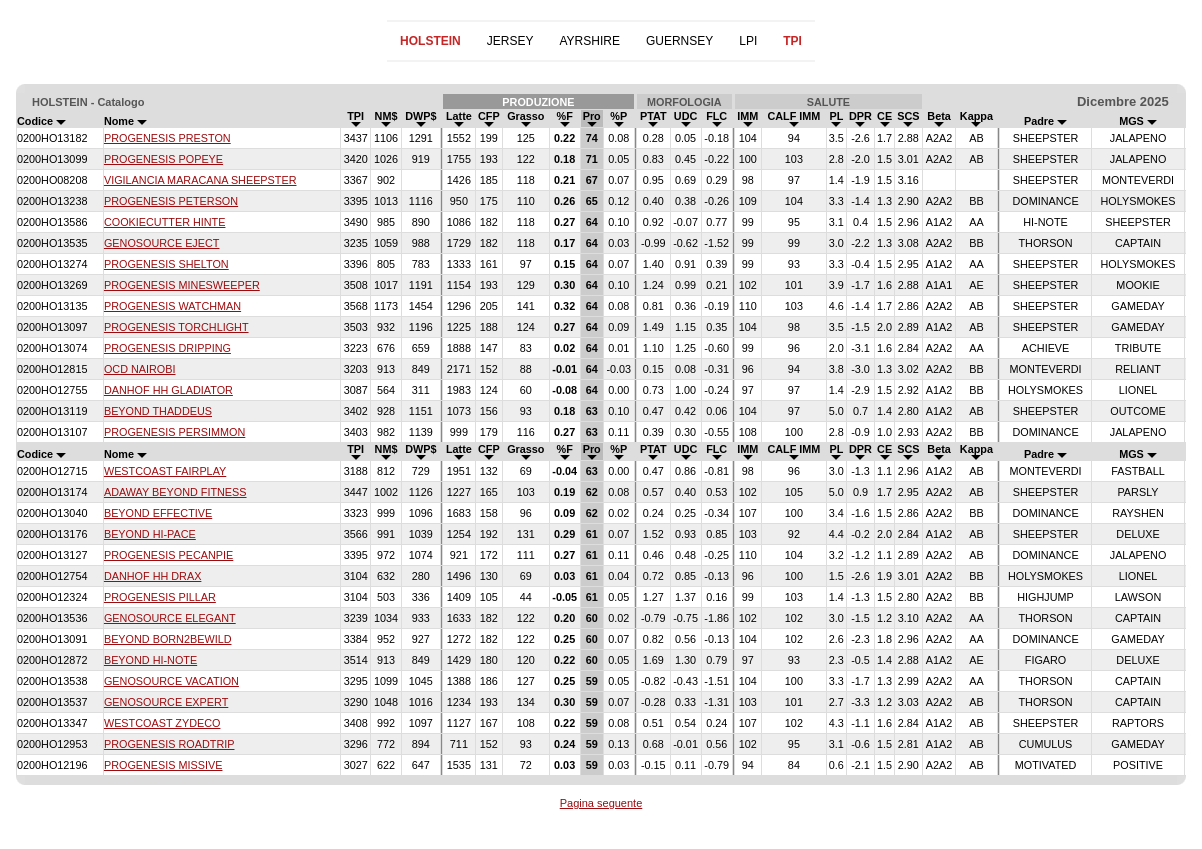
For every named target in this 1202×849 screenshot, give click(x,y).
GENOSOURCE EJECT (162, 243)
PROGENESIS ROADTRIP (169, 744)
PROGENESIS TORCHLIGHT (176, 327)
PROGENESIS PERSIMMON (174, 432)
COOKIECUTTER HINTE (165, 222)
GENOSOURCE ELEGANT (170, 618)
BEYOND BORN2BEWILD (168, 639)
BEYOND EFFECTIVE (158, 513)
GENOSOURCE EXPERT (166, 702)
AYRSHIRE (589, 41)
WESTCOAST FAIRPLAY (165, 471)
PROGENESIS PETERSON (171, 201)
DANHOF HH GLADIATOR (168, 390)
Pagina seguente (601, 803)
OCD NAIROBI (140, 369)
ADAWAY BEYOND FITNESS (175, 492)
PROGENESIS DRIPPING (167, 348)
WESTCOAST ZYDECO (162, 723)
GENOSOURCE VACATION (171, 681)
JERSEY (510, 41)
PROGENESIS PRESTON (167, 138)
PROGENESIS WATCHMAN (172, 306)
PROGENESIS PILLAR (160, 597)
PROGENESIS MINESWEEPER (182, 285)
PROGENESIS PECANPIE (168, 555)
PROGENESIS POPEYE (163, 159)
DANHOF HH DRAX (152, 576)
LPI (748, 41)
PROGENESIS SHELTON (166, 264)
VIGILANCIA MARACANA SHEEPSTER (200, 180)
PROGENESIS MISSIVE (163, 765)
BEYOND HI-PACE (150, 534)
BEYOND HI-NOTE (150, 660)
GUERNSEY (679, 41)
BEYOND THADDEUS (158, 411)
